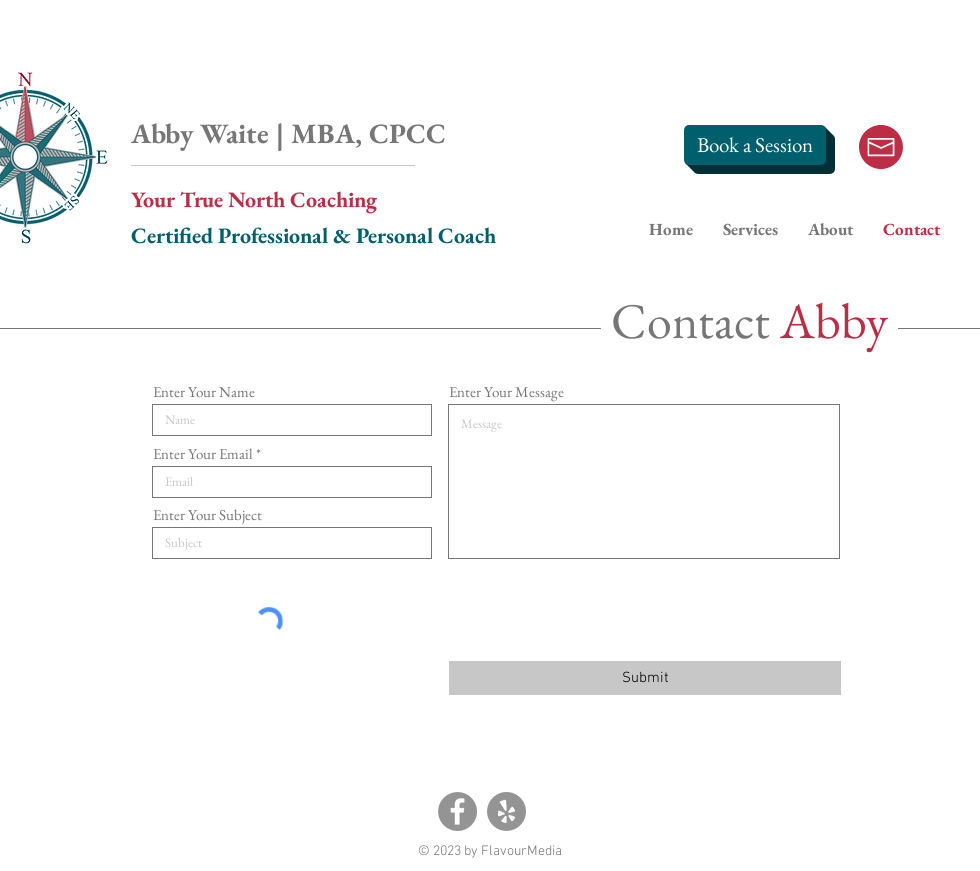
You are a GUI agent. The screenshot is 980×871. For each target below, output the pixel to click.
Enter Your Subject (207, 514)
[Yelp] (506, 811)
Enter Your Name (204, 391)
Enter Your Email (203, 453)
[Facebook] (457, 811)
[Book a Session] (755, 145)
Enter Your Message (506, 391)
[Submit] (645, 678)
